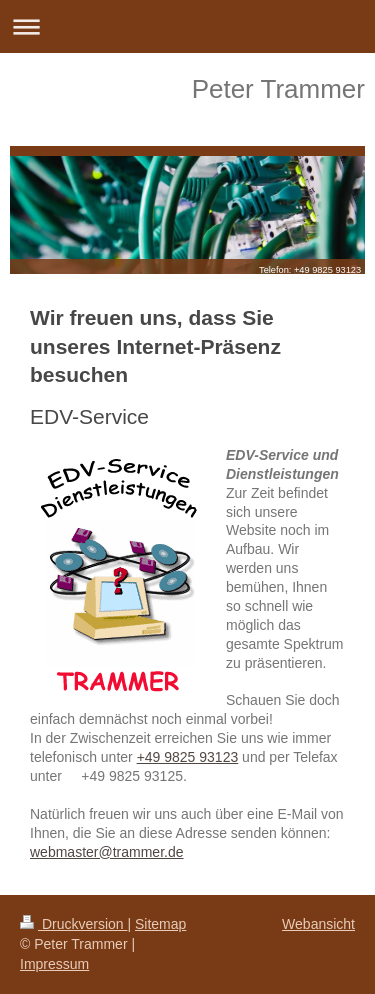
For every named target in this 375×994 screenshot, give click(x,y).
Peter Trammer (278, 89)
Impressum (54, 964)
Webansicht (318, 924)
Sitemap (160, 924)
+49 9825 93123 (188, 757)
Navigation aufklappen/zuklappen (187, 26)
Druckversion (73, 924)
